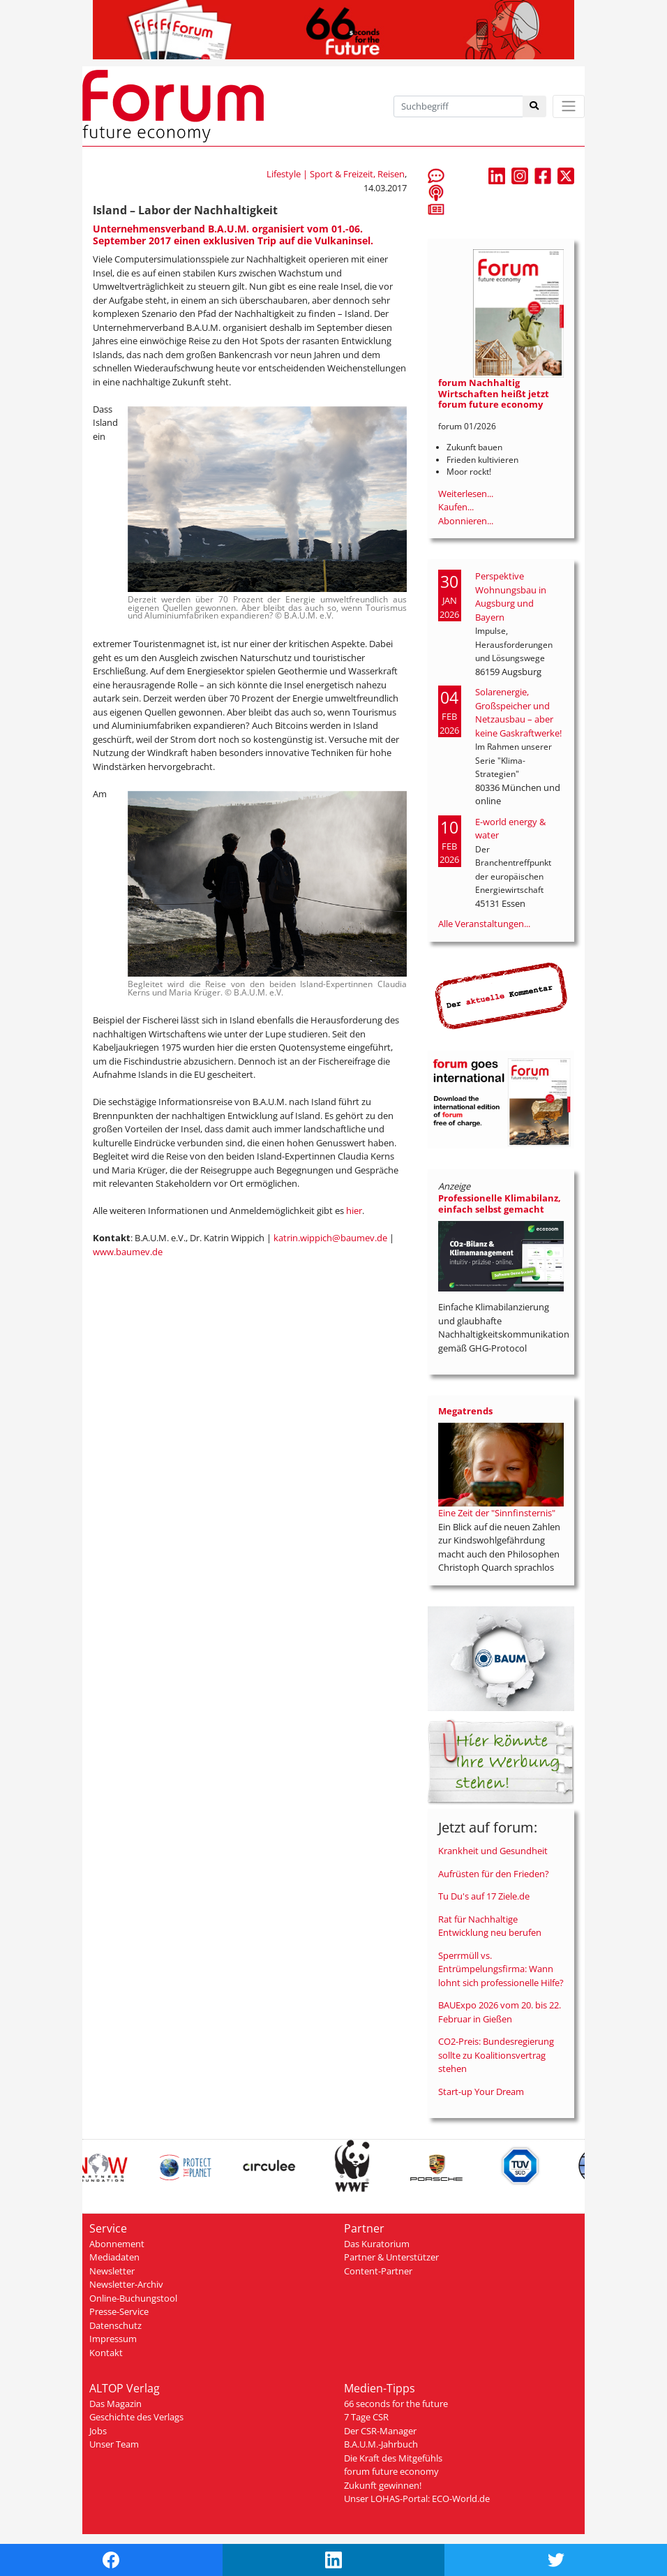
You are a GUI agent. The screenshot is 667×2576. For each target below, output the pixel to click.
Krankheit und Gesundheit (493, 1850)
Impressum (113, 2338)
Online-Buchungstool (133, 2298)
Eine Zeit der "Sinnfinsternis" (496, 1513)
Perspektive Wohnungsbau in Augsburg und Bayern (510, 596)
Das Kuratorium (377, 2243)
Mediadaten (114, 2257)
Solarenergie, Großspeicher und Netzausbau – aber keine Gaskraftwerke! (518, 712)
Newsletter (112, 2271)
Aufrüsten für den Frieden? (493, 1873)
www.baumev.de (128, 1251)
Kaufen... (456, 507)
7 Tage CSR (366, 2417)
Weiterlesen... (465, 493)
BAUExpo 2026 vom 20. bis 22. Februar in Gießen (499, 2012)
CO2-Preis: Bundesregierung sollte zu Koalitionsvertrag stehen (496, 2055)
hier (354, 1210)
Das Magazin (115, 2403)
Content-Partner (378, 2271)
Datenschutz (115, 2325)
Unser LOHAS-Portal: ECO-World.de (417, 2498)
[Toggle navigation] (569, 106)
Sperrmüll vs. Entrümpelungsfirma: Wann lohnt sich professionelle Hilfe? (501, 1969)
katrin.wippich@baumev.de (330, 1237)
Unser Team (114, 2444)
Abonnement (116, 2243)
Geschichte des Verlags (136, 2417)
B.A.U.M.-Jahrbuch (381, 2444)
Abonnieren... (465, 521)
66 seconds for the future (396, 2403)
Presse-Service (119, 2311)
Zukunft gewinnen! (382, 2485)
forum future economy (391, 2471)
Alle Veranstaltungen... (484, 923)
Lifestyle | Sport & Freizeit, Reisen (336, 174)
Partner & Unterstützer (391, 2257)
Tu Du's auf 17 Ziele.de (484, 1896)
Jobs (98, 2431)
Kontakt (106, 2352)
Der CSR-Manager (380, 2431)
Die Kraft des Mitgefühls (393, 2458)
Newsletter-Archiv (126, 2284)
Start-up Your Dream (481, 2091)
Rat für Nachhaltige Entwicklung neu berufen (489, 1926)
